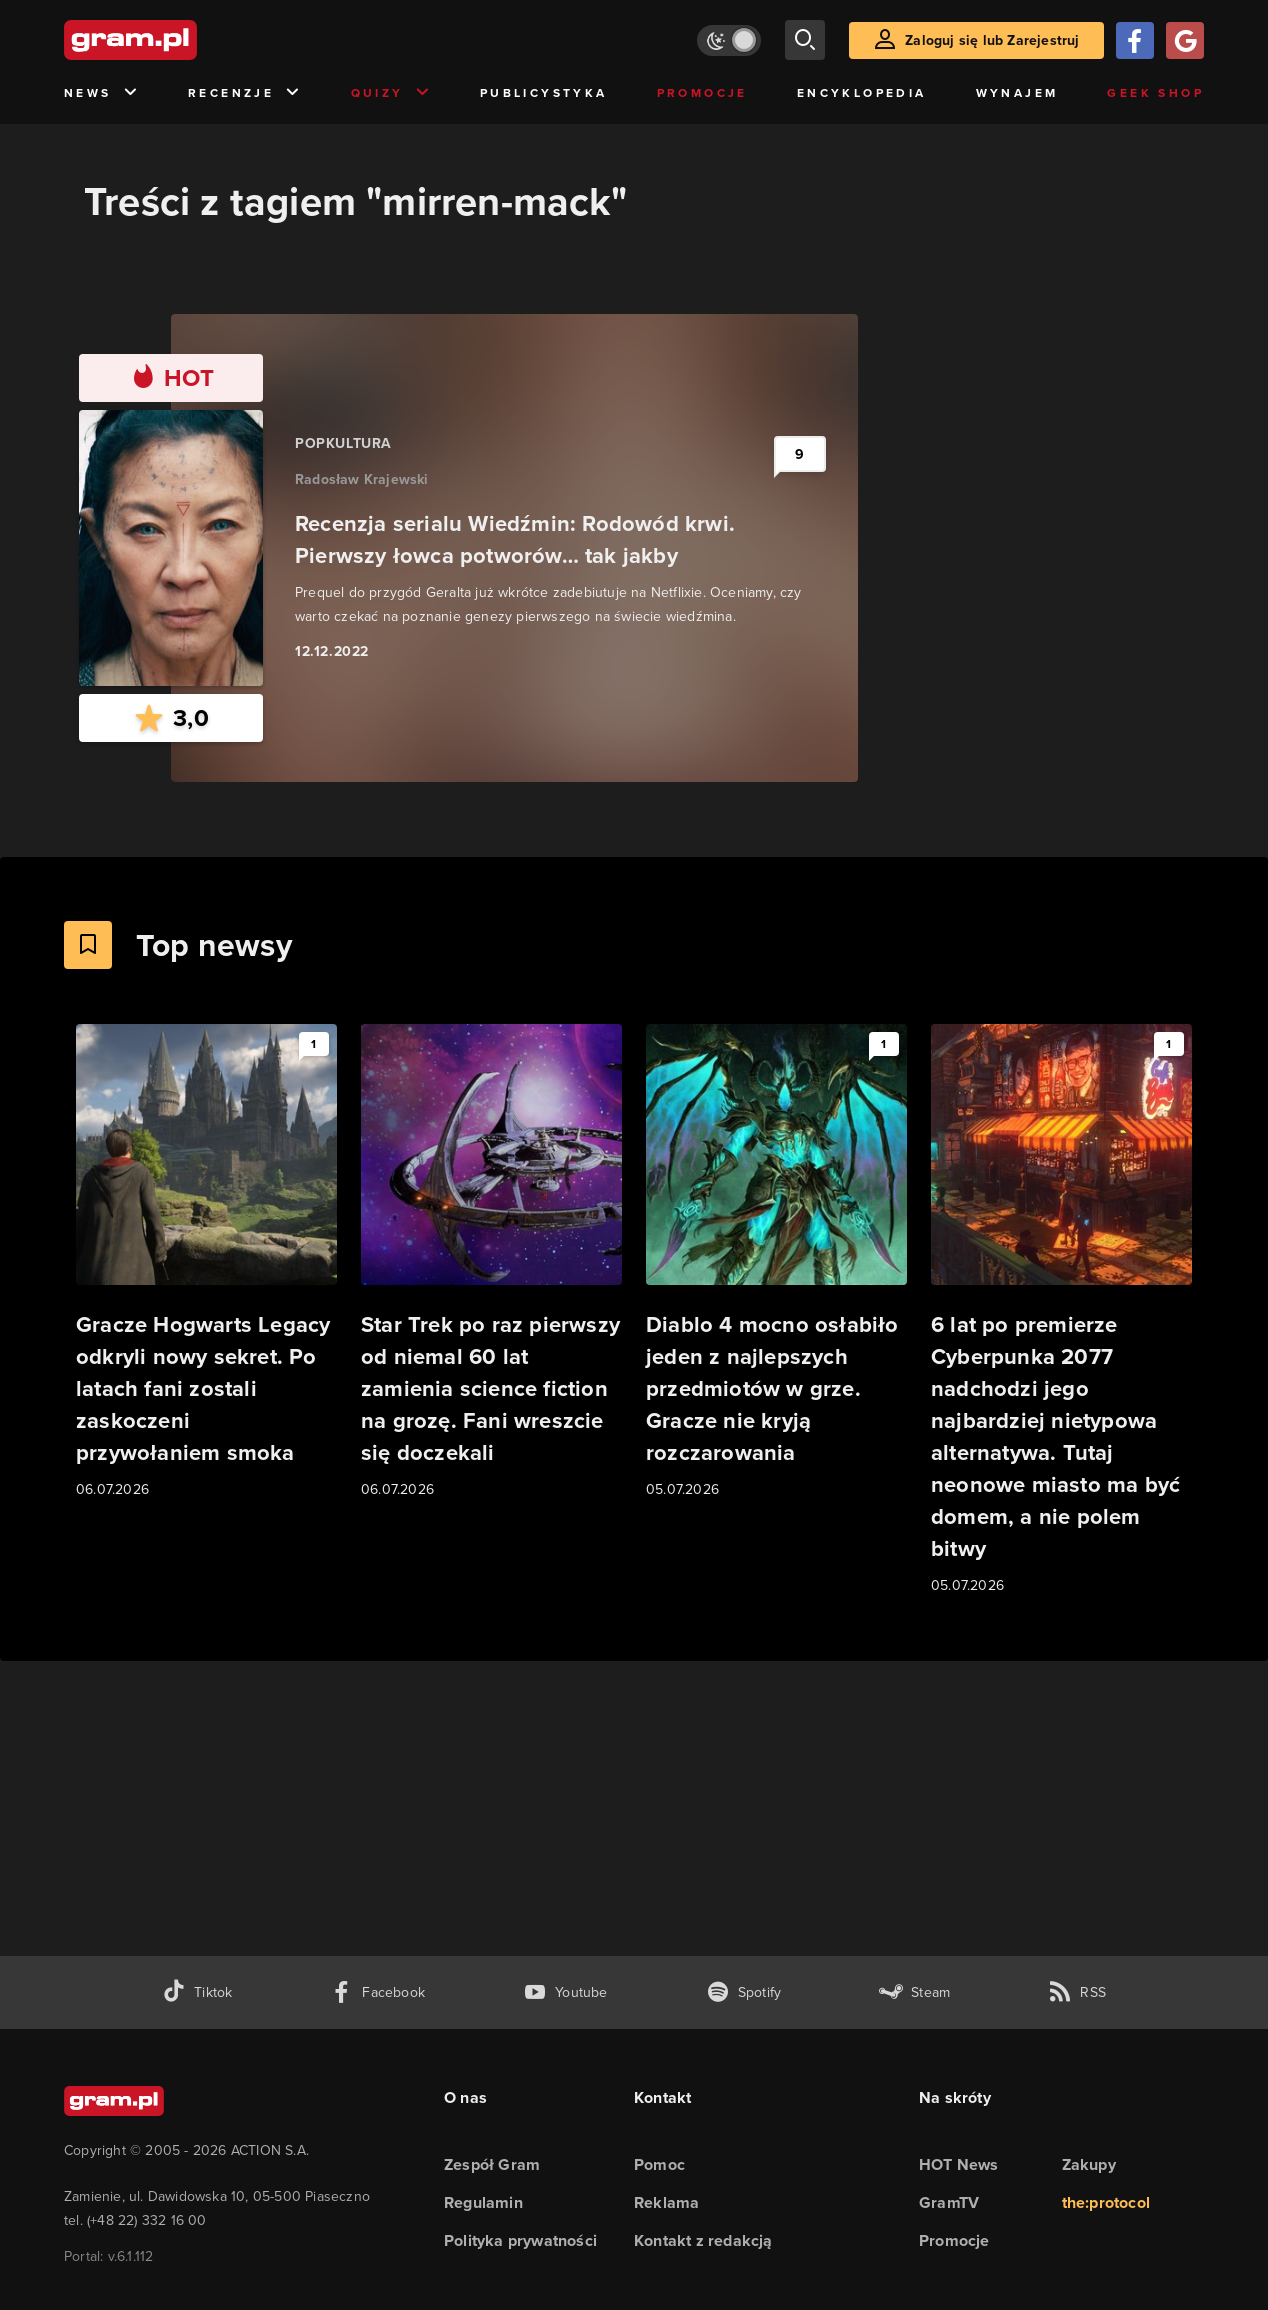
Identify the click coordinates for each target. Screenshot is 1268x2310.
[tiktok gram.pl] (197, 1992)
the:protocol (1106, 2202)
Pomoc (659, 2164)
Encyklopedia (862, 93)
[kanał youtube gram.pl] (565, 1992)
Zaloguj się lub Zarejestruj (992, 40)
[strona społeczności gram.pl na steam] (914, 1992)
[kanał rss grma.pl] (1077, 1992)
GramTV (949, 2202)
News (101, 93)
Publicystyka (544, 93)
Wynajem (1017, 93)
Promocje (702, 93)
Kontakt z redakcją (703, 2240)
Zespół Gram (492, 2164)
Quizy (391, 93)
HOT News (959, 2164)
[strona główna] (180, 40)
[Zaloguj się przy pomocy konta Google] (1185, 40)
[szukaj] (805, 40)
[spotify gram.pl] (744, 1992)
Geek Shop (1155, 93)
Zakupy (1089, 2164)
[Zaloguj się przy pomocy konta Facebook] (1135, 40)
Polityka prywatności (520, 2240)
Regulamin (483, 2202)
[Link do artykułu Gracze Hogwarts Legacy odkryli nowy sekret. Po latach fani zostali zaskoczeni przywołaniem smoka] (206, 1262)
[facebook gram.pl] (377, 1992)
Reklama (666, 2202)
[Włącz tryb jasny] (729, 40)
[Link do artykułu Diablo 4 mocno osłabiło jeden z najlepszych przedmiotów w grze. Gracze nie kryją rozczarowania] (776, 1262)
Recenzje (245, 93)
